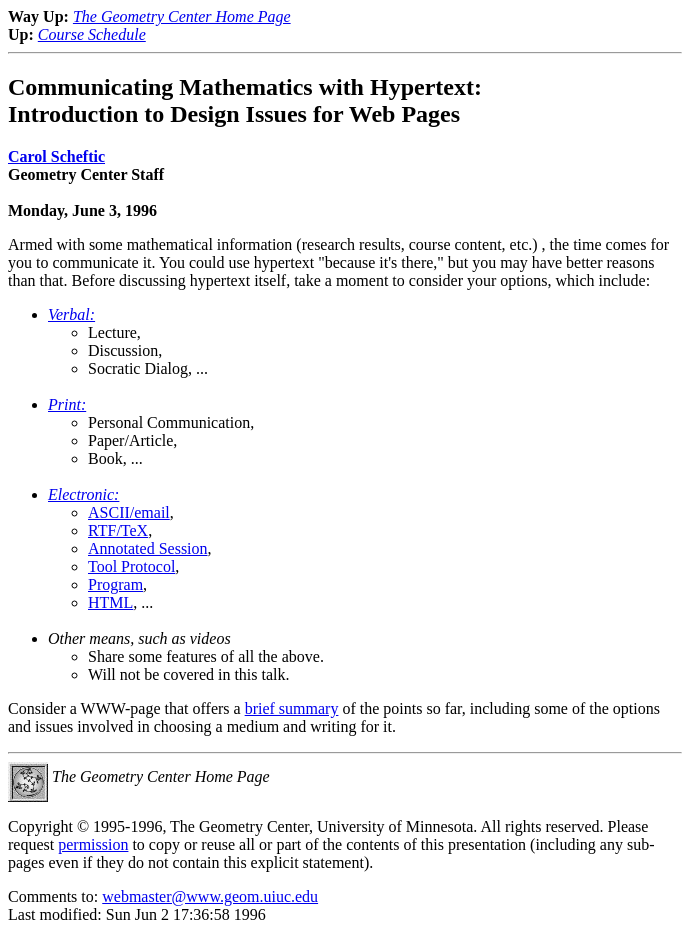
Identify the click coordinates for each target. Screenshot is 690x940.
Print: (67, 404)
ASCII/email (129, 512)
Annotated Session (148, 548)
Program (115, 584)
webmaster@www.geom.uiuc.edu (210, 896)
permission (93, 844)
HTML (110, 602)
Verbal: (71, 314)
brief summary (292, 708)
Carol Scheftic (56, 156)
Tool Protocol (131, 566)
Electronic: (83, 494)
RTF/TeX (118, 530)
